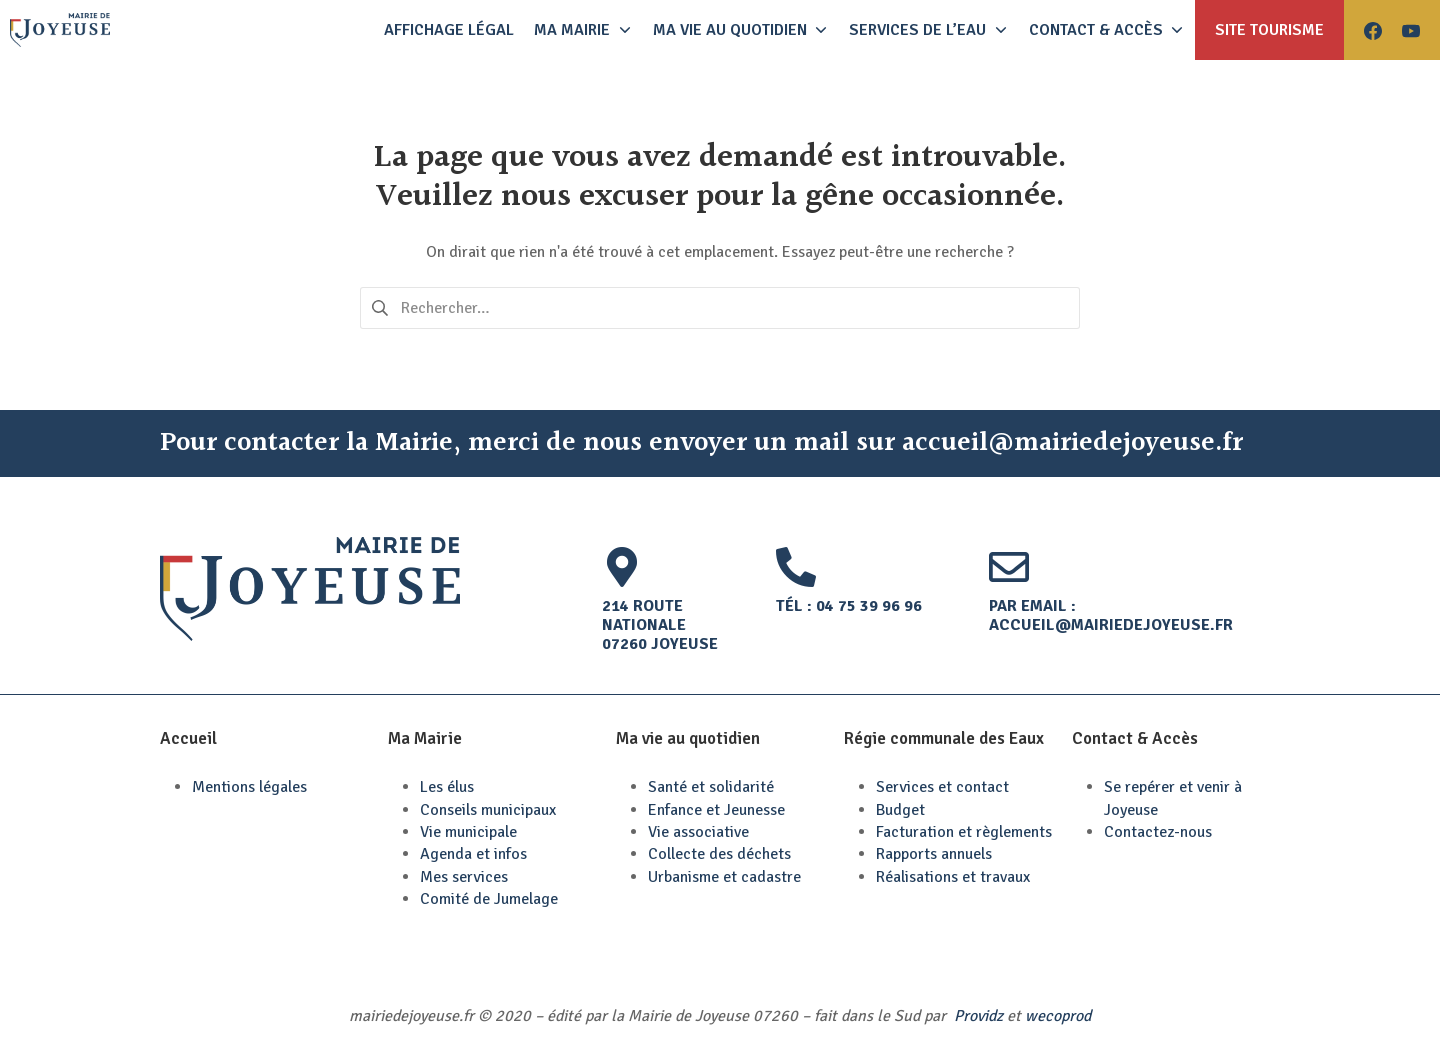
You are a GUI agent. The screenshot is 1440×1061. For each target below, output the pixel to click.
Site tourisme (1269, 30)
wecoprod (1058, 1016)
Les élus (447, 787)
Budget (900, 810)
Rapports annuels (934, 854)
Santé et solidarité (711, 787)
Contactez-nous (1158, 832)
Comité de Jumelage (489, 899)
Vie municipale (468, 832)
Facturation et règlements (964, 832)
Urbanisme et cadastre (724, 877)
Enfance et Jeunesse (716, 810)
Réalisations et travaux (953, 877)
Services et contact (942, 787)
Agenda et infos (473, 854)
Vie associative (698, 832)
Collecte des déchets (719, 854)
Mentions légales (249, 787)
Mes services (464, 877)
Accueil (188, 738)
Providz (978, 1016)
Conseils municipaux (488, 810)
